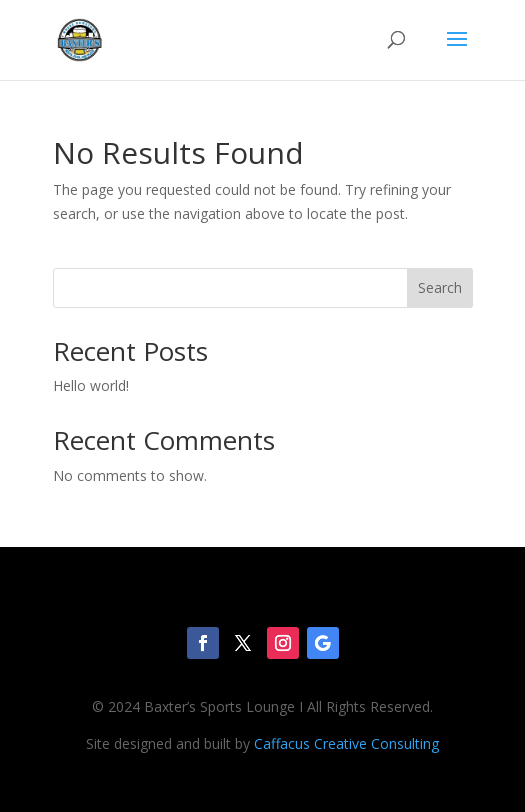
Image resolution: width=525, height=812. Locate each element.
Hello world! (91, 385)
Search (440, 287)
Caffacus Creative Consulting (346, 743)
